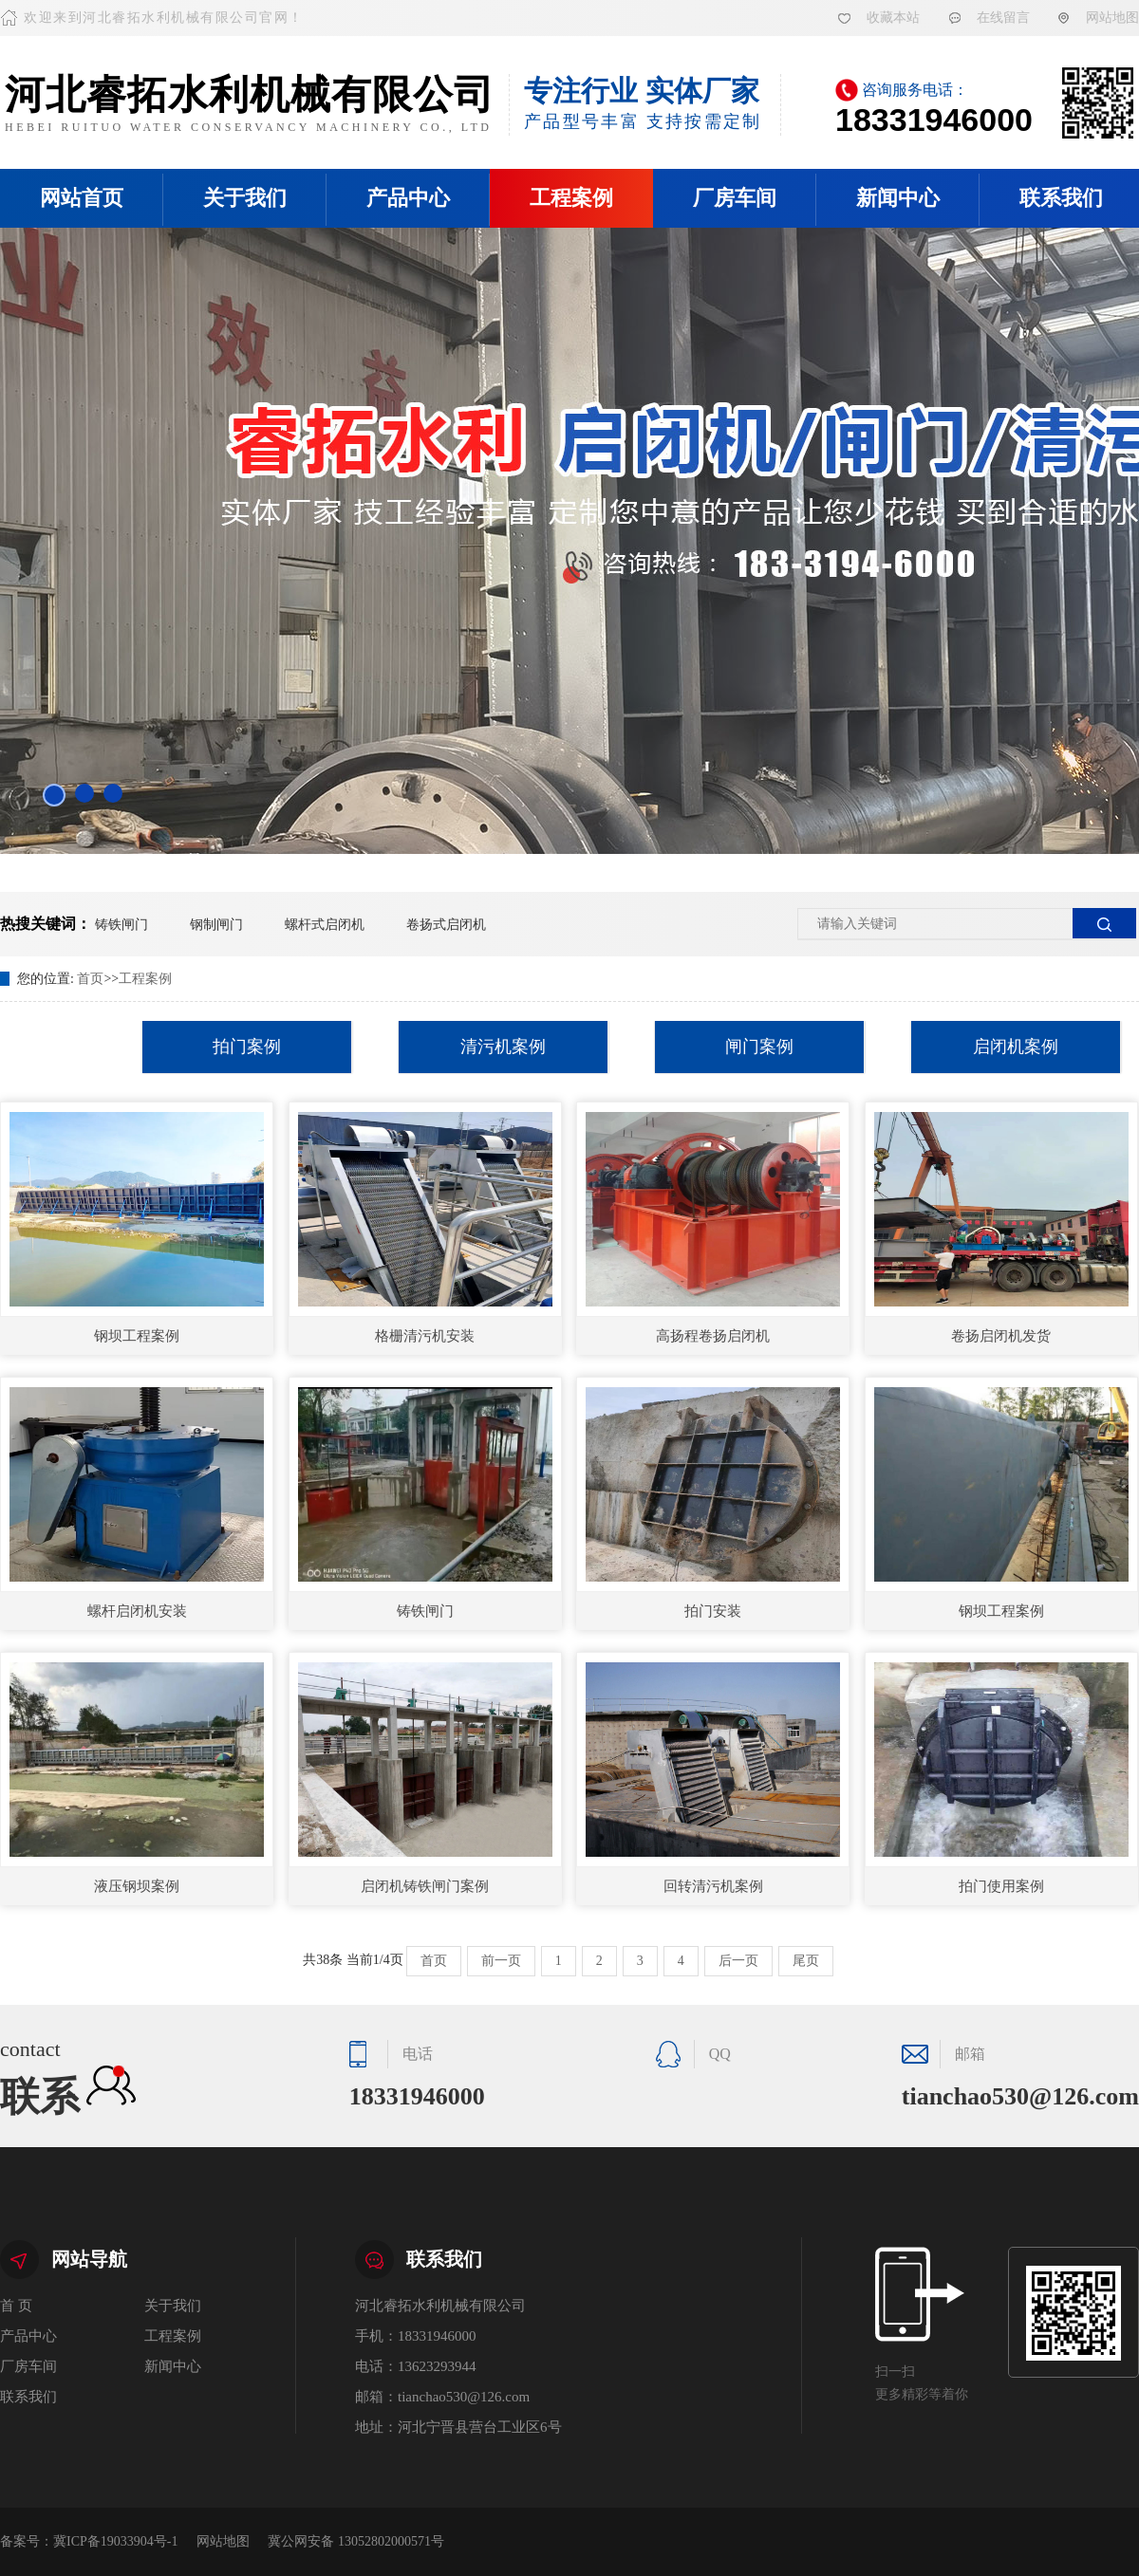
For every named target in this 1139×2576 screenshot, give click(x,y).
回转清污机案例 (713, 1886)
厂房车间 (734, 198)
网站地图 (1112, 17)
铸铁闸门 (121, 924)
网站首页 (81, 198)
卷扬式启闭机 (446, 924)
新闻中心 (898, 198)
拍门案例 (247, 1046)
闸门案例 (759, 1046)
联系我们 (28, 2396)
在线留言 (1003, 17)
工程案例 (571, 198)
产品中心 (408, 198)
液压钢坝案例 (136, 1886)
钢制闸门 (216, 924)
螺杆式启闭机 (324, 924)
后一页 (738, 1961)
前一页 (501, 1961)
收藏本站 (893, 17)
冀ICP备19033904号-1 (115, 2541)
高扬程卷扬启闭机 (713, 1336)
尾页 (806, 1961)
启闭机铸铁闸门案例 (425, 1886)
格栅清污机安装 (425, 1336)
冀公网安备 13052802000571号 (356, 2541)
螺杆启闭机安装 (137, 1611)
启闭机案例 (1015, 1046)
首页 (90, 979)
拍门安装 (712, 1611)
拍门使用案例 (1001, 1886)
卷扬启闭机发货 (1001, 1336)
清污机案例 (503, 1046)
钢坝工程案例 (136, 1336)
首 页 (16, 2305)
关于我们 (245, 198)
